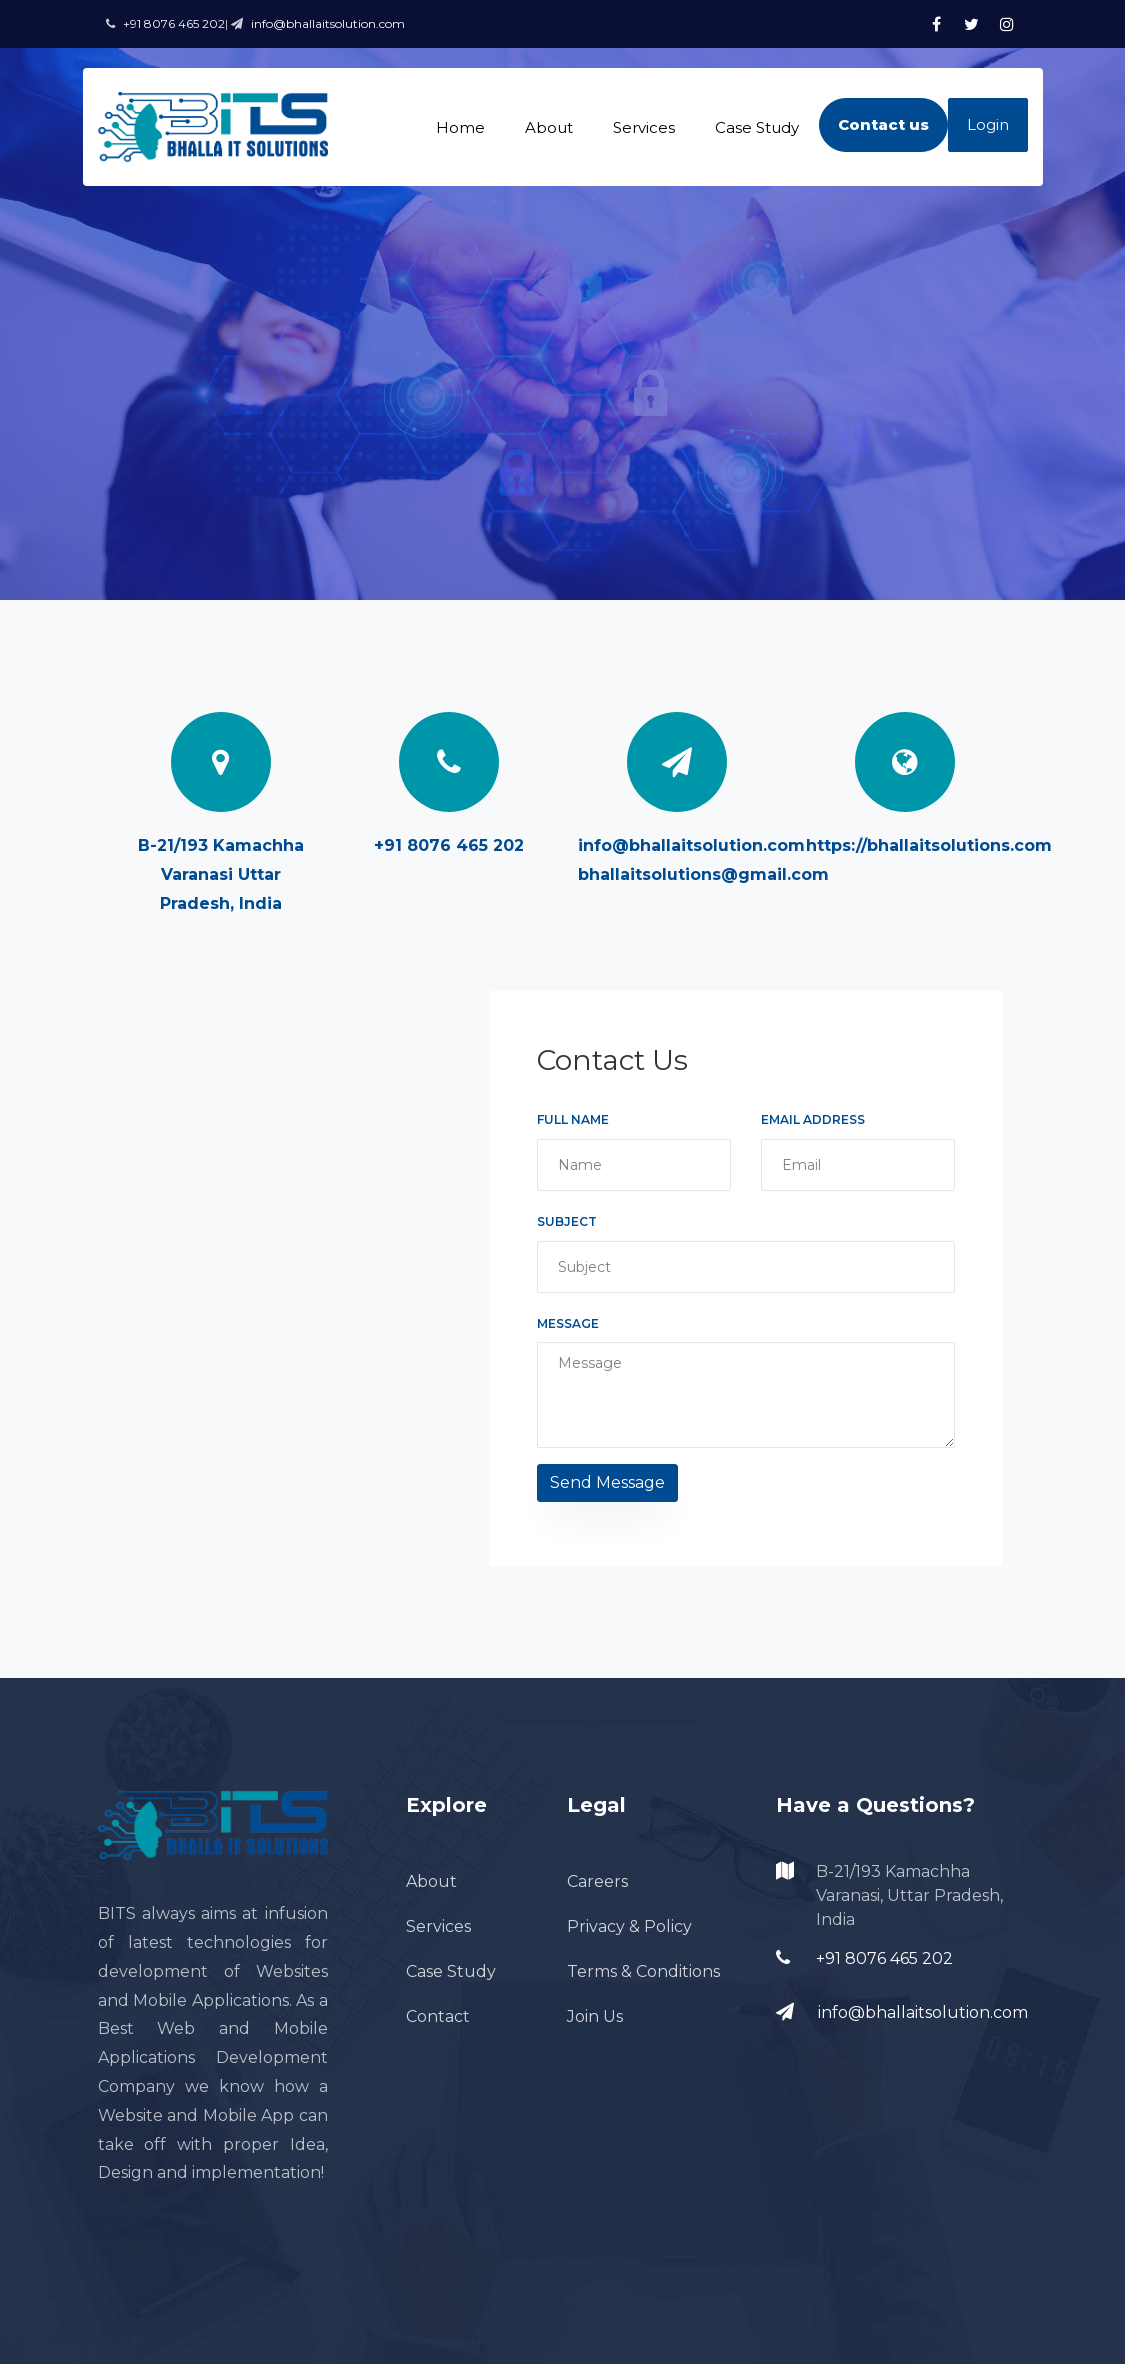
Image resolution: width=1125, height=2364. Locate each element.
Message (568, 1323)
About (549, 127)
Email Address (813, 1119)
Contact (438, 2016)
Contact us (883, 124)
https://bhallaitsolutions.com (929, 845)
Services (644, 127)
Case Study (757, 127)
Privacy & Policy (629, 1926)
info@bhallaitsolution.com (691, 845)
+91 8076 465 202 (449, 845)
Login (988, 124)
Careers (597, 1881)
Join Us (595, 2016)
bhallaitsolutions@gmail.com (703, 874)
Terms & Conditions (643, 1971)
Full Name (573, 1119)
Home (460, 127)
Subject (567, 1221)
